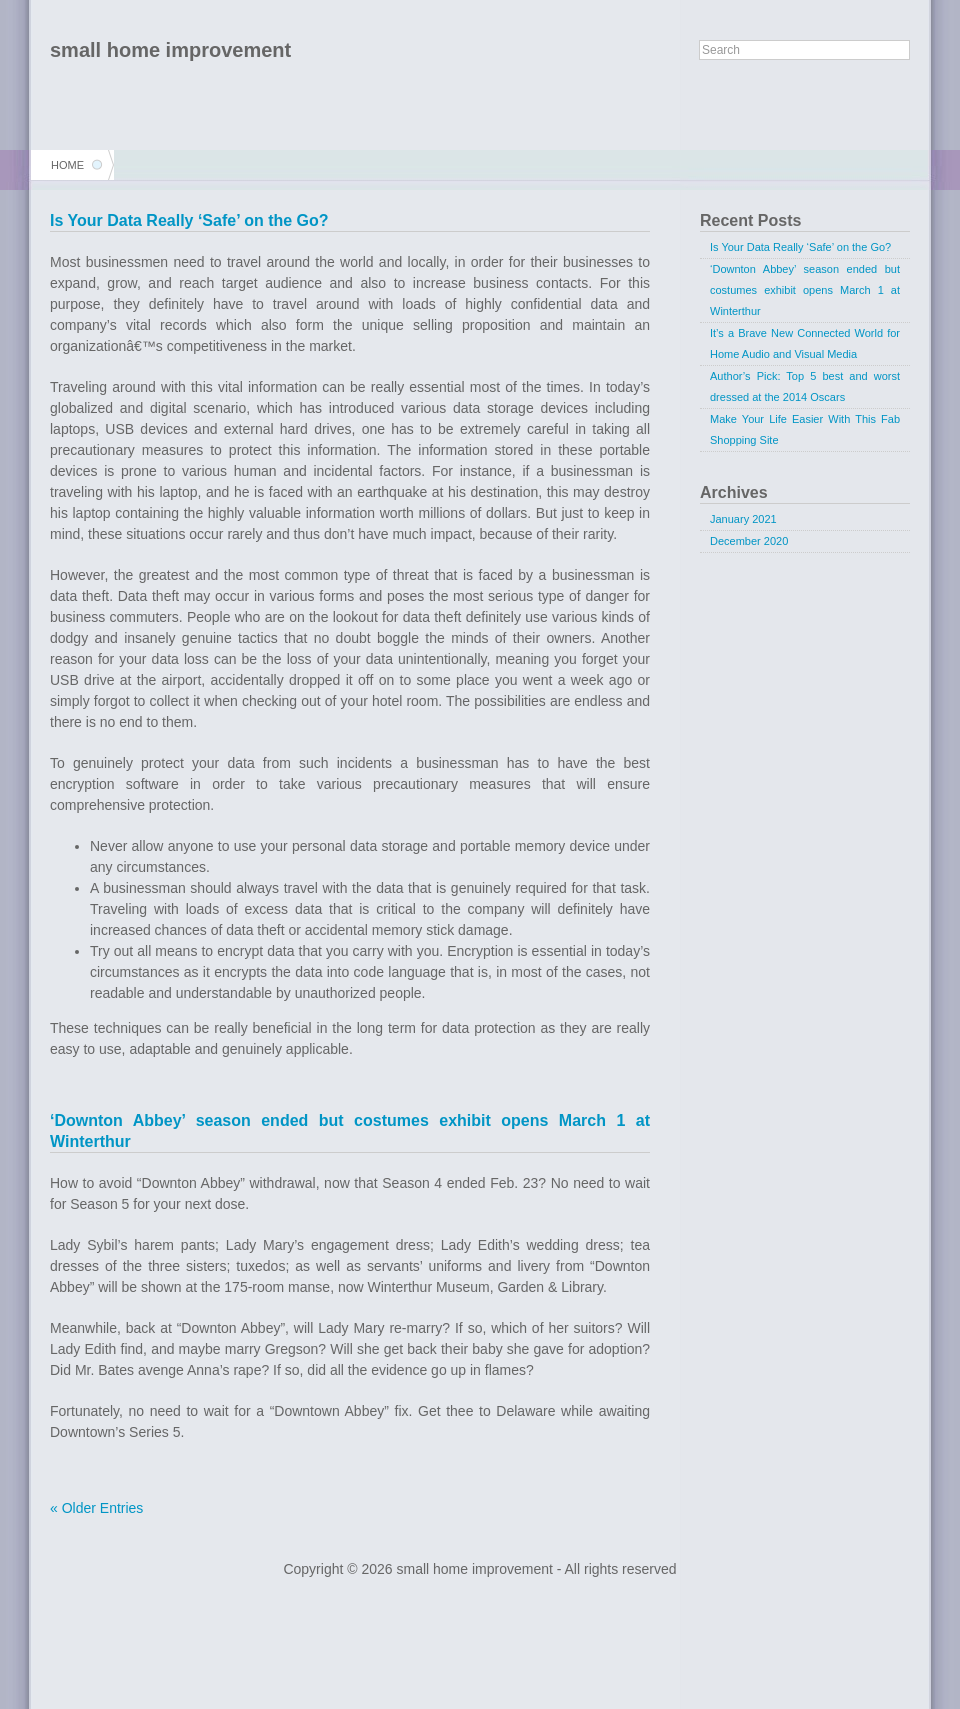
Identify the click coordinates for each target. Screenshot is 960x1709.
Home (67, 165)
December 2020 (749, 541)
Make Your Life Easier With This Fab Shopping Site (805, 429)
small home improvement (170, 50)
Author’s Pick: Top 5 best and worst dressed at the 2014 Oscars (805, 386)
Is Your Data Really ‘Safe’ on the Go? (189, 220)
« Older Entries (96, 1508)
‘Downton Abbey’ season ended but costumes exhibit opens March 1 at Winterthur (805, 290)
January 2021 (743, 519)
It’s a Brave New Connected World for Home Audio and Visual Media (805, 343)
